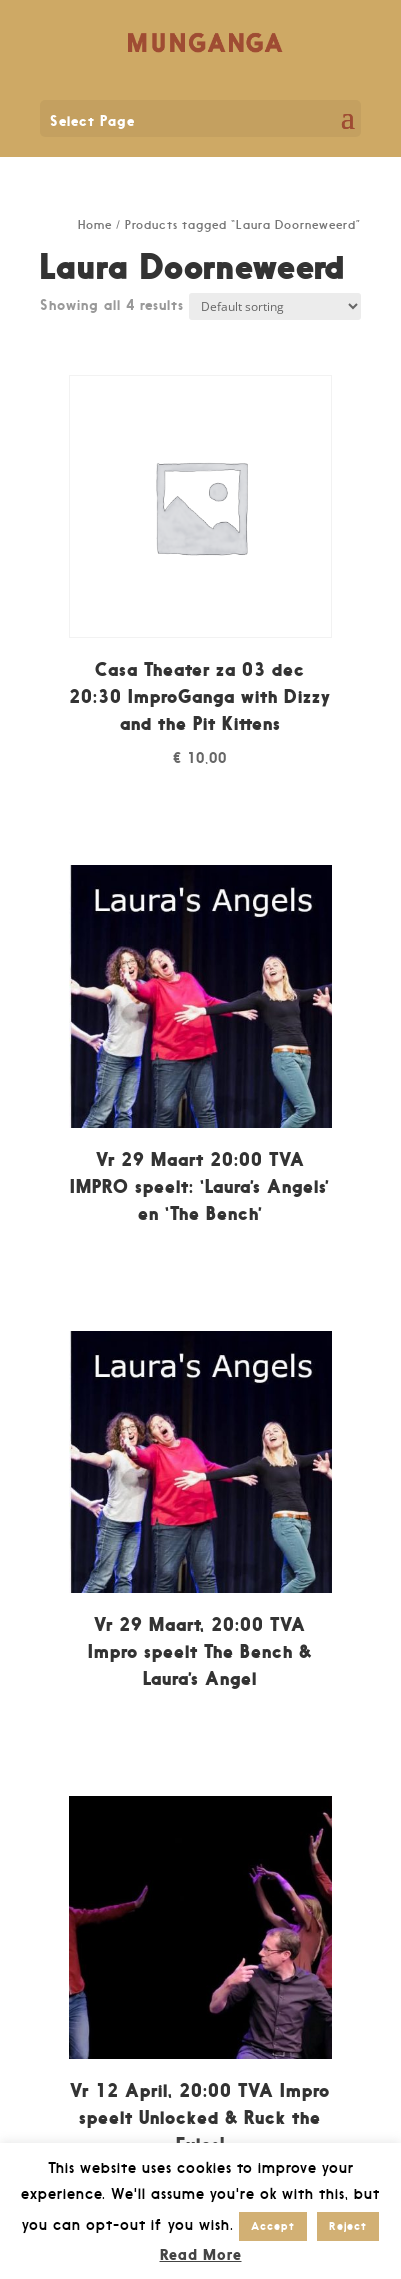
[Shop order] (275, 306)
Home (95, 225)
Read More (201, 2254)
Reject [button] (348, 2226)
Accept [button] (273, 2226)
